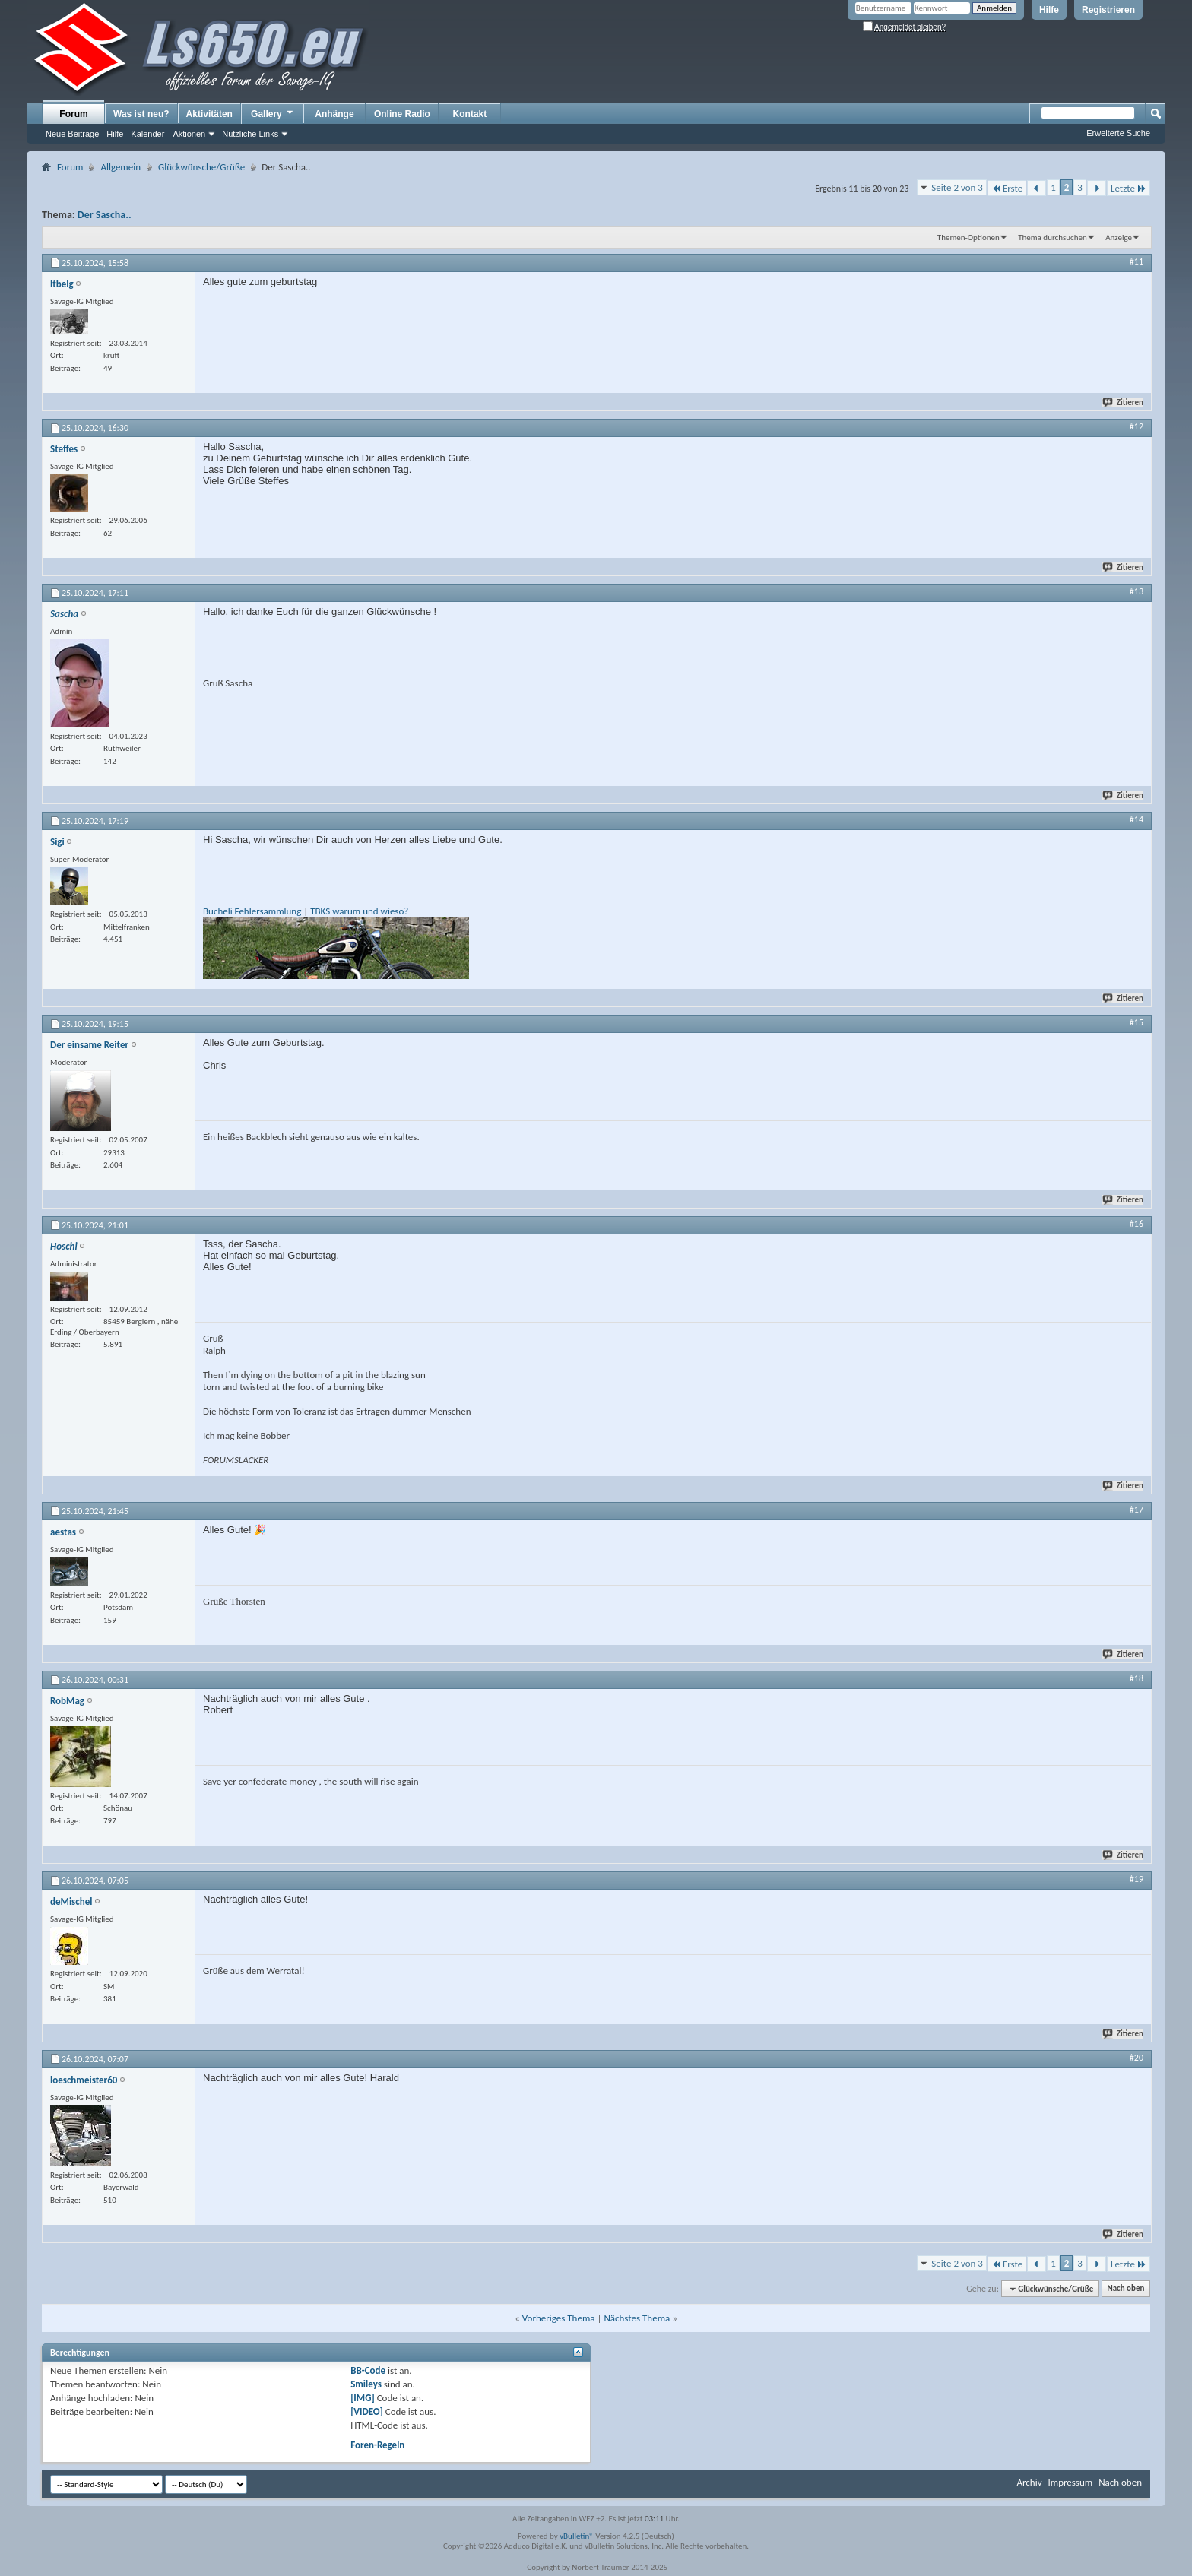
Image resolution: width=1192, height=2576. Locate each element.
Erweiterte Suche (1118, 133)
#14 (1136, 819)
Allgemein (120, 167)
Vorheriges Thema (558, 2318)
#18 (1136, 1678)
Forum (73, 114)
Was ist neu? (141, 114)
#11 (1136, 261)
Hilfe (1049, 10)
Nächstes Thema (637, 2318)
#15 (1136, 1022)
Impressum (1070, 2482)
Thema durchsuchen (1052, 237)
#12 (1136, 426)
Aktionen (189, 133)
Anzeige (1118, 237)
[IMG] (362, 2397)
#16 (1136, 1223)
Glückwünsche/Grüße (201, 167)
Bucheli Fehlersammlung (252, 911)
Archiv (1028, 2482)
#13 (1136, 591)
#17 (1136, 1509)
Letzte (1128, 188)
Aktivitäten (209, 114)
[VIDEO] (366, 2411)
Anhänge (334, 114)
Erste (1006, 188)
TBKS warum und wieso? (359, 911)
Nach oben (1125, 2289)
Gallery (273, 113)
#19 (1136, 1879)
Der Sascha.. (105, 214)
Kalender (147, 133)
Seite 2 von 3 (957, 187)
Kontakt (470, 114)
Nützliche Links (250, 133)
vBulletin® (577, 2536)
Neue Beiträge (72, 133)
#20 (1136, 2057)
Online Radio (402, 114)
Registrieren (1108, 10)
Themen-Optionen (968, 237)
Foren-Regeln (377, 2445)
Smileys (366, 2384)
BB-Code (367, 2370)
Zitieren (1123, 402)
